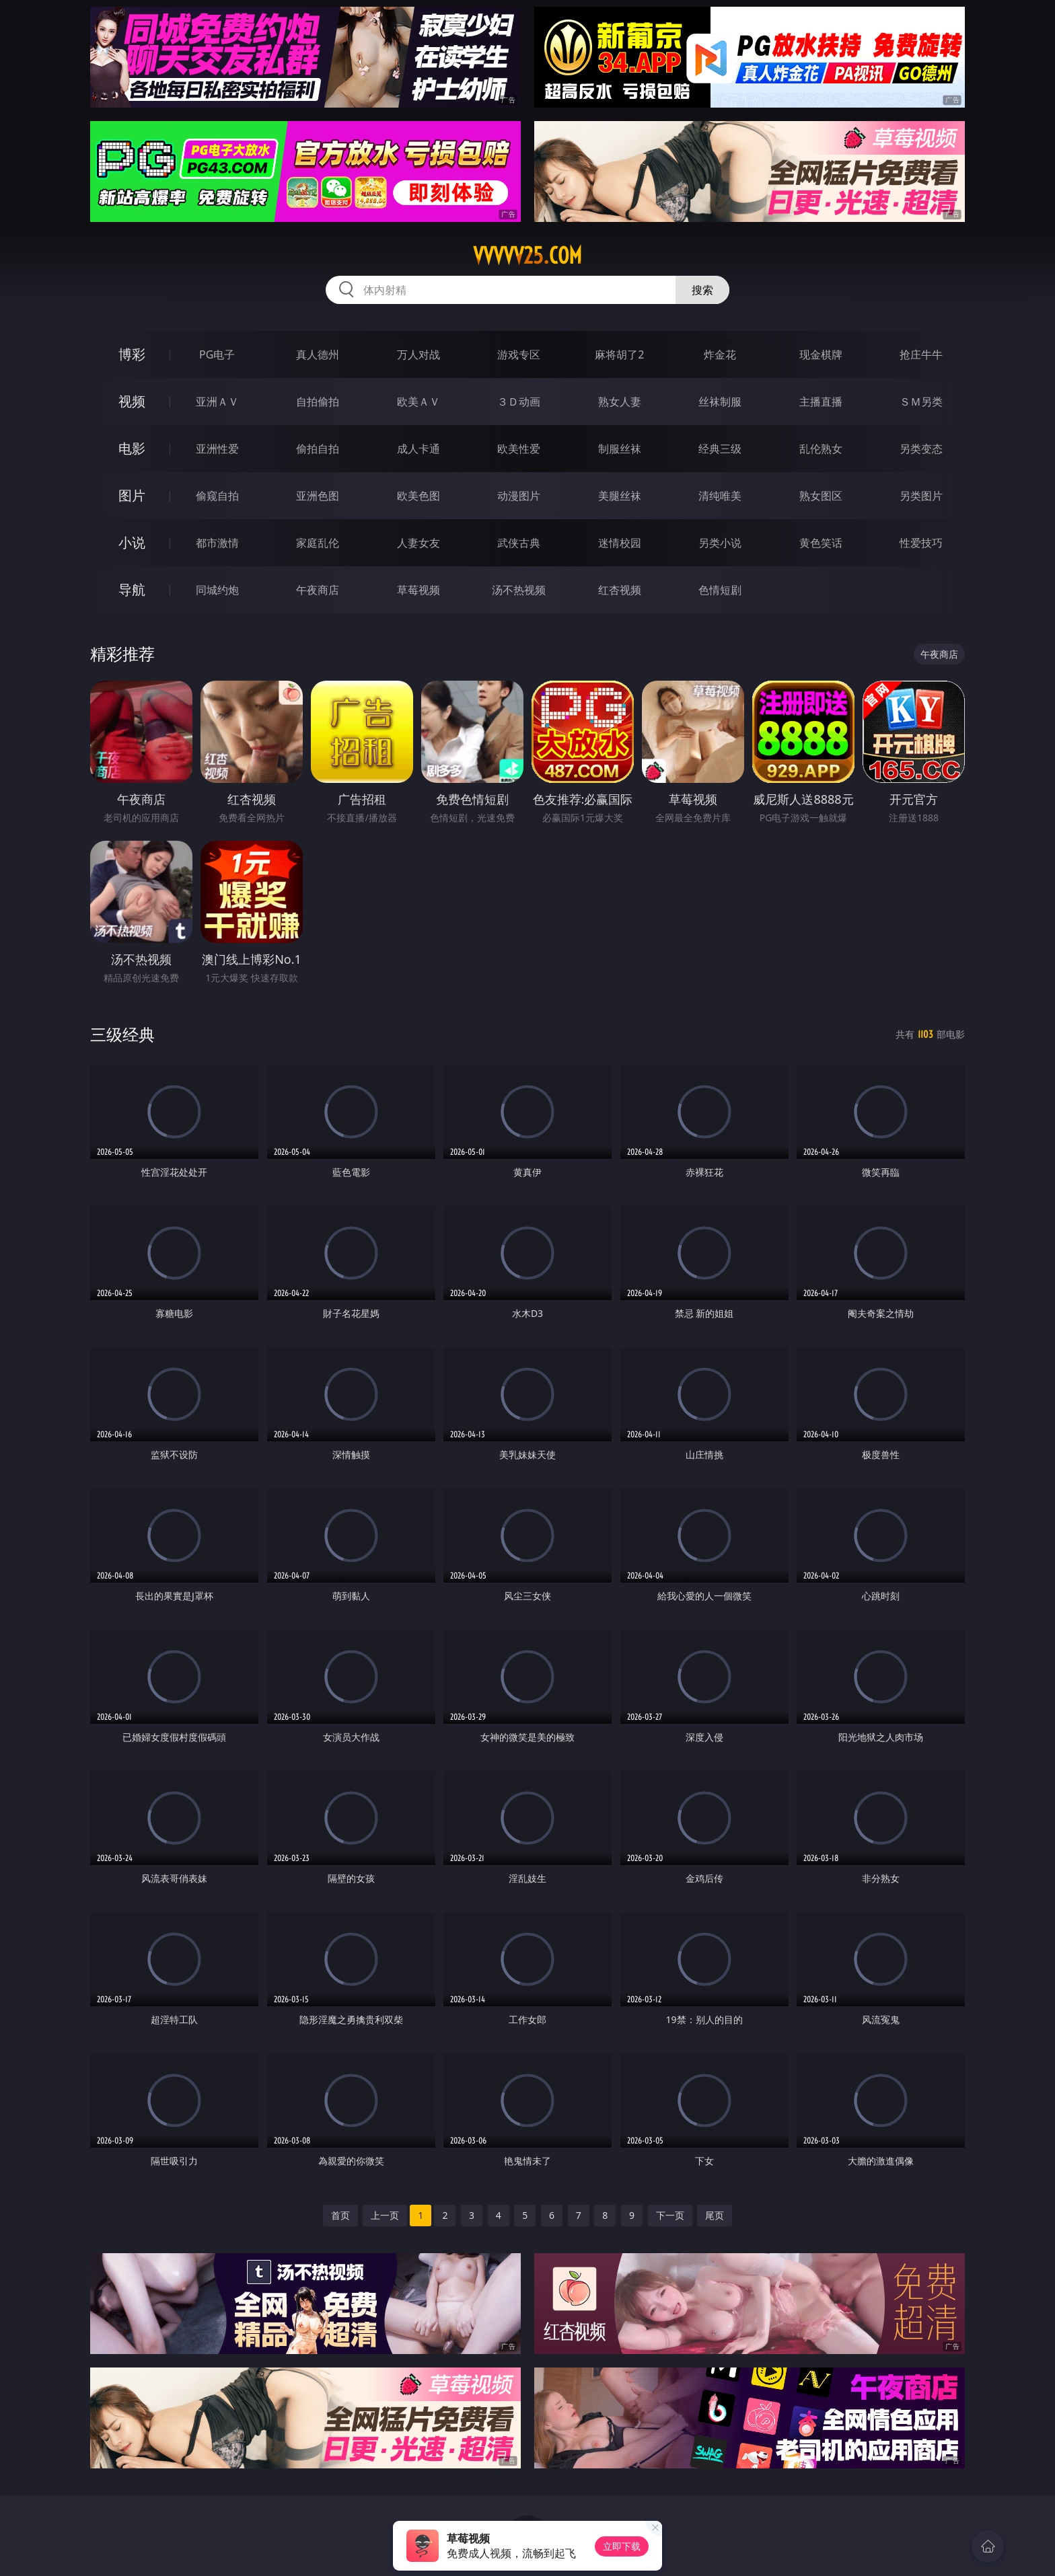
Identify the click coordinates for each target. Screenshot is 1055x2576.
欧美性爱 (518, 448)
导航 (131, 589)
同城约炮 (217, 589)
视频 (131, 401)
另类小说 (719, 542)
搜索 (702, 289)
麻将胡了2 (619, 354)
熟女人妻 (619, 401)
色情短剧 (719, 589)
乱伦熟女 (820, 448)
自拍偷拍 (317, 401)
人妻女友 (418, 542)
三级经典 (122, 1034)
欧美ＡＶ (418, 401)
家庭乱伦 (317, 542)
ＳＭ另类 (921, 401)
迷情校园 (619, 542)
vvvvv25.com (527, 255)
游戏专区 (518, 354)
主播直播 (820, 401)
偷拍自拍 (317, 448)
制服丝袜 (619, 448)
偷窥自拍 (217, 495)
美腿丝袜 (619, 495)
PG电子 (217, 354)
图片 (131, 495)
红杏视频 (619, 589)
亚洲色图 (317, 495)
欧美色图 (418, 495)
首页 (340, 2215)
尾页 (714, 2215)
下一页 (670, 2215)
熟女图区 (820, 495)
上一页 (385, 2215)
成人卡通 (418, 448)
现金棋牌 (820, 354)
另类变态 (921, 448)
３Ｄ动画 (518, 401)
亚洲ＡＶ (217, 401)
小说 (131, 542)
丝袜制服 (719, 401)
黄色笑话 (820, 542)
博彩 (131, 354)
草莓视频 (418, 589)
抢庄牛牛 (921, 354)
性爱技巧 (921, 542)
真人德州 (317, 354)
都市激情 (217, 542)
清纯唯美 (719, 495)
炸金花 (720, 354)
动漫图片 (518, 495)
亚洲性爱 (217, 448)
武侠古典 (518, 542)
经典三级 (719, 448)
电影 (131, 448)
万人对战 (418, 354)
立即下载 (622, 2546)
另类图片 (921, 495)
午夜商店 (317, 589)
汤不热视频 (519, 589)
